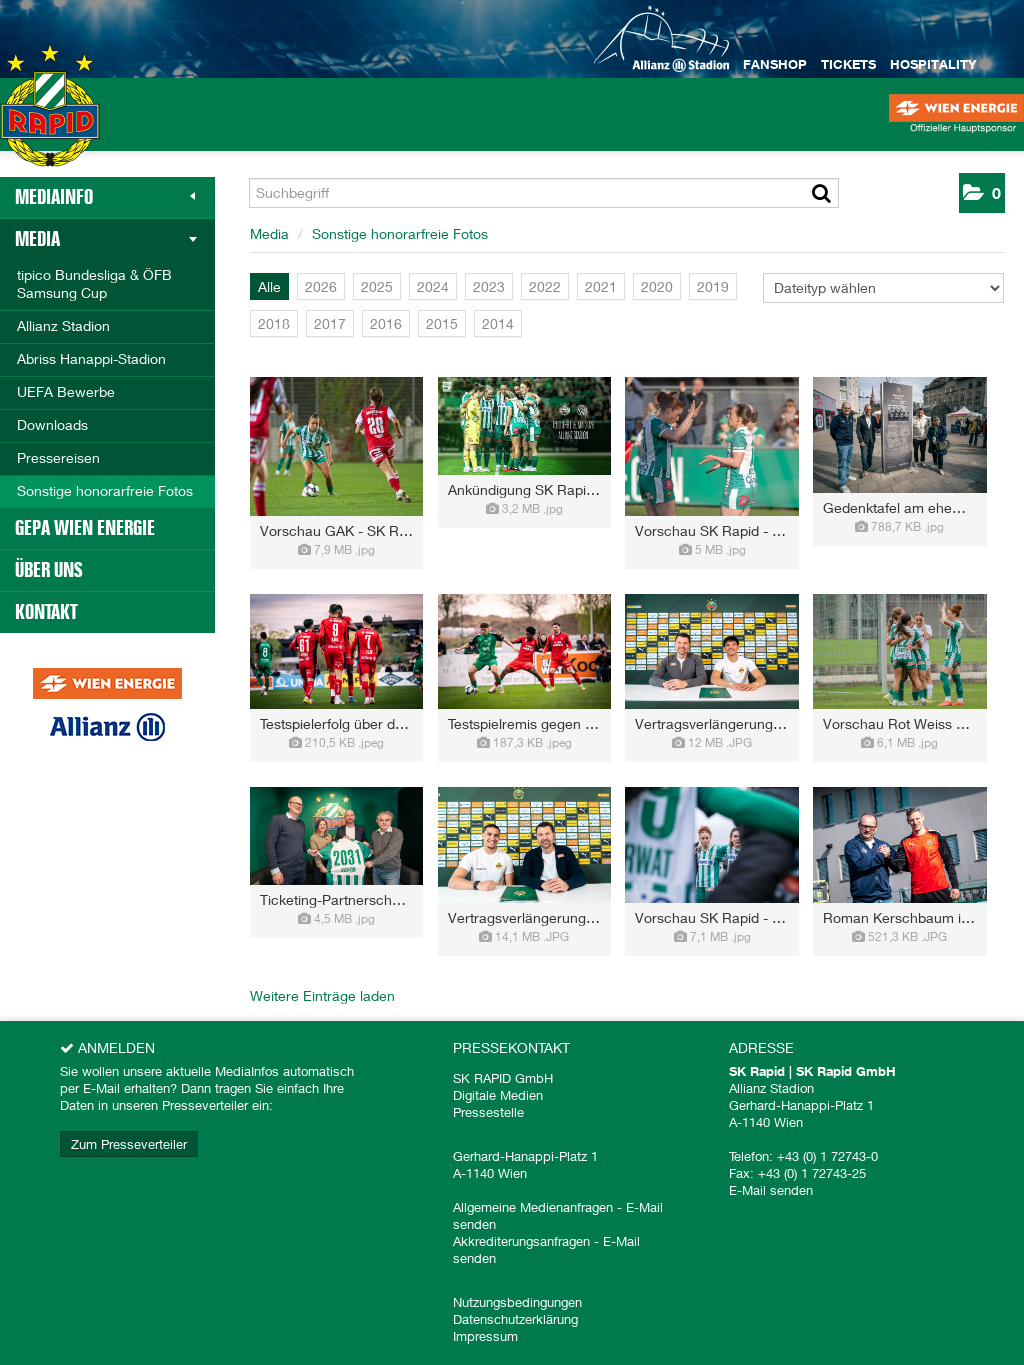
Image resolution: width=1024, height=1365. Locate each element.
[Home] (50, 124)
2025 (377, 286)
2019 (713, 286)
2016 (386, 323)
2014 (498, 323)
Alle (269, 286)
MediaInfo (105, 197)
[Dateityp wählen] (883, 288)
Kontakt (46, 612)
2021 (601, 286)
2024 (433, 286)
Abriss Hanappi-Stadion (91, 358)
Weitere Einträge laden (322, 995)
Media (106, 239)
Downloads (52, 424)
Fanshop (775, 64)
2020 (657, 286)
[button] (982, 193)
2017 (330, 323)
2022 (545, 286)
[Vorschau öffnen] (336, 446)
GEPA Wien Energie (85, 528)
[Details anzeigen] (336, 550)
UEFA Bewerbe (66, 391)
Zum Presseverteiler (129, 1144)
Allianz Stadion (63, 325)
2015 (442, 323)
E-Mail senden (771, 1190)
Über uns (49, 570)
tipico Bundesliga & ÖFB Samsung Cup (94, 283)
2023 (489, 286)
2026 (321, 286)
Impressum (485, 1336)
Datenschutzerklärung (515, 1319)
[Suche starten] (821, 193)
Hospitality (933, 64)
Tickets (848, 64)
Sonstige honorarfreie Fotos (105, 490)
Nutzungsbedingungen (517, 1302)
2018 (274, 323)
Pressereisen (58, 457)
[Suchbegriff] (544, 193)
